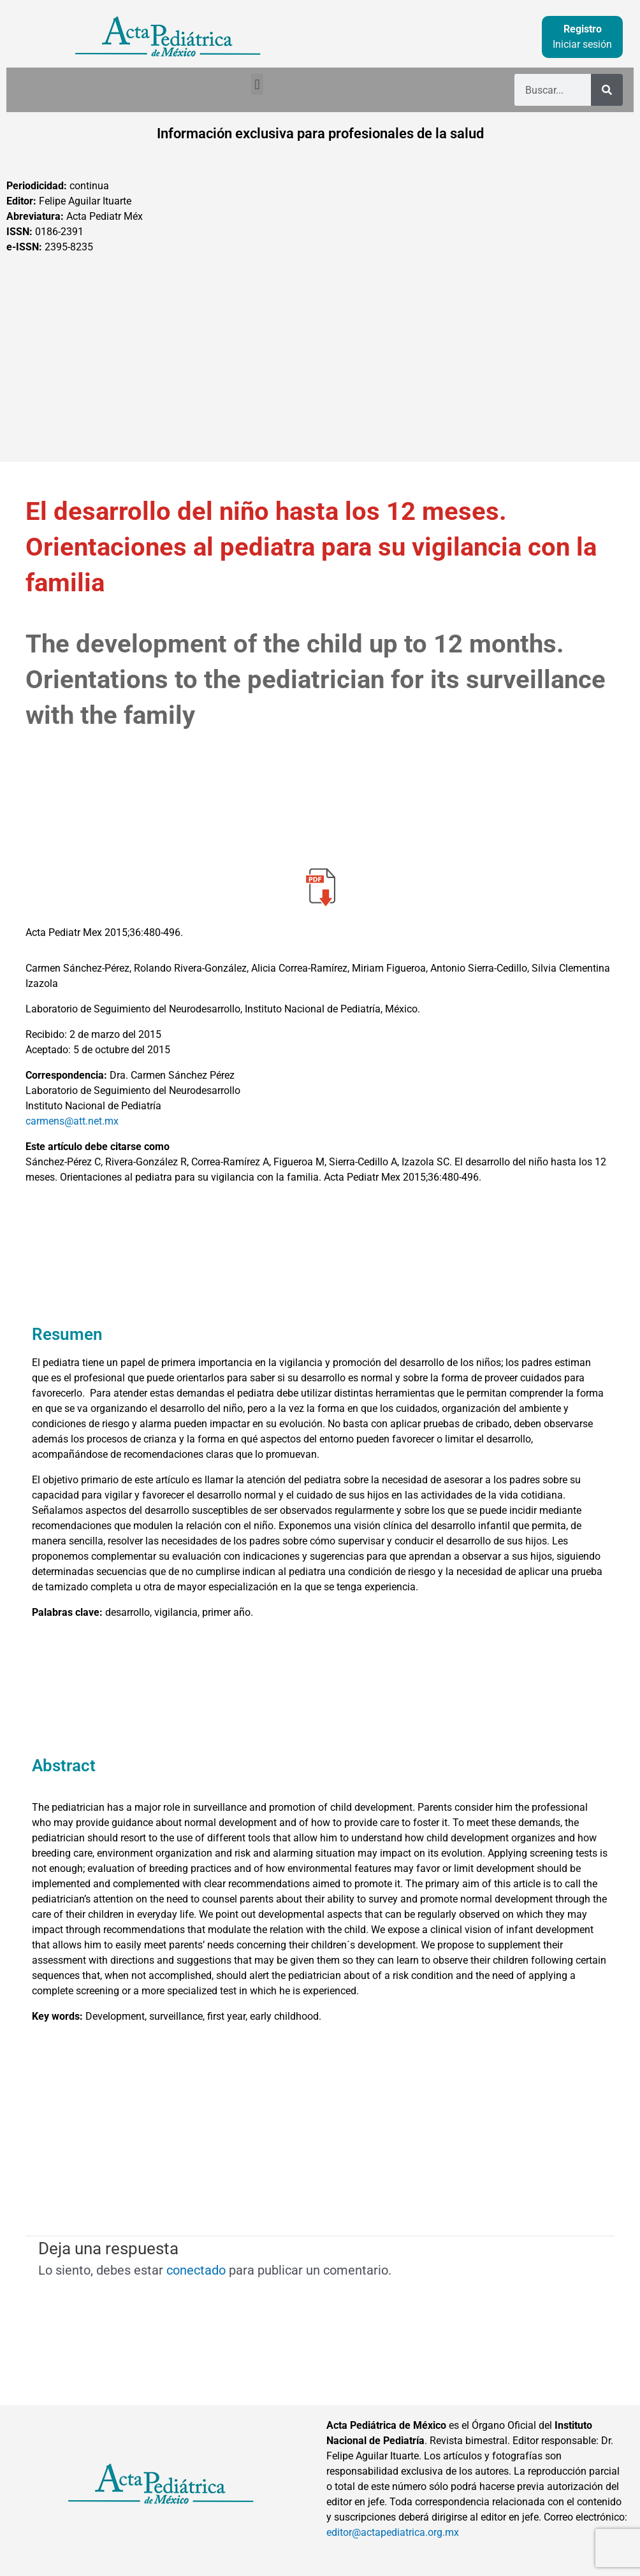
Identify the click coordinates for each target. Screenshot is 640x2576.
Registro (583, 29)
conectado (196, 2270)
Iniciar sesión (582, 44)
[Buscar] (607, 90)
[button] (257, 84)
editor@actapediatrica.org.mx (392, 2532)
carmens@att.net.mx (72, 1121)
